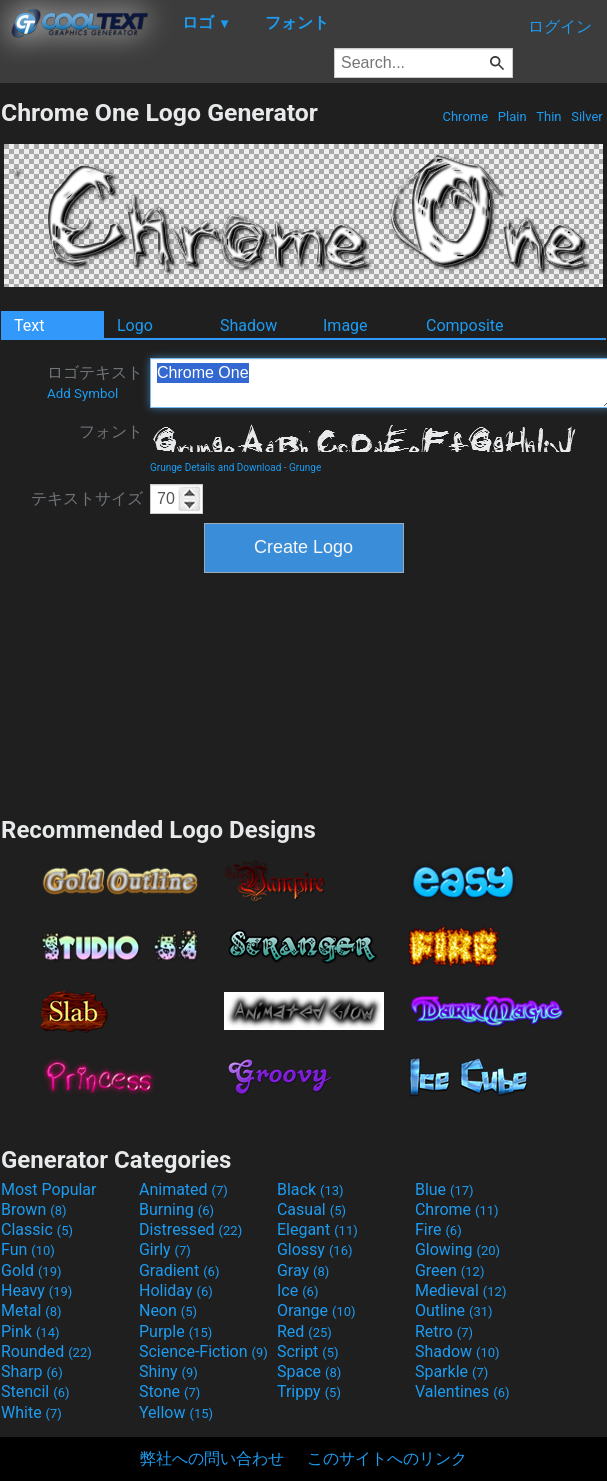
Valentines (462, 1391)
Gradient (179, 1270)
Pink (30, 1331)
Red (304, 1331)
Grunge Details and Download (215, 467)
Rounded (46, 1351)
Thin (549, 116)
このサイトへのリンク (387, 1458)
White (31, 1412)
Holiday (176, 1290)
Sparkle (451, 1371)
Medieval (461, 1290)
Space (309, 1371)
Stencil (35, 1391)
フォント (111, 431)
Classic (37, 1229)
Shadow (248, 325)
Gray (303, 1270)
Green (450, 1270)
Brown (33, 1209)
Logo (135, 325)
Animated (183, 1189)
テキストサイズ (87, 498)
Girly (165, 1249)
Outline (454, 1310)
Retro (444, 1331)
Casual (311, 1209)
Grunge (305, 467)
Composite (465, 325)
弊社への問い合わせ (212, 1458)
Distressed (190, 1229)
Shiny (168, 1371)
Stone (169, 1391)
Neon (168, 1310)
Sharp (32, 1371)
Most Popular (49, 1189)
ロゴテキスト (95, 382)
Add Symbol (82, 393)
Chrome (465, 116)
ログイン (560, 26)
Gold (31, 1270)
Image (345, 325)
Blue (444, 1189)
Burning (176, 1209)
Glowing (457, 1249)
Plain (512, 116)
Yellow (176, 1412)
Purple (175, 1331)
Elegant (317, 1229)
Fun (28, 1249)
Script (308, 1351)
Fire (438, 1229)
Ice (297, 1290)
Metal (31, 1310)
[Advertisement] (303, 692)
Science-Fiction (203, 1351)
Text (29, 325)
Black (310, 1189)
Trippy (309, 1391)
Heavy (36, 1290)
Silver (587, 116)
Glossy (315, 1249)
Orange (316, 1310)
